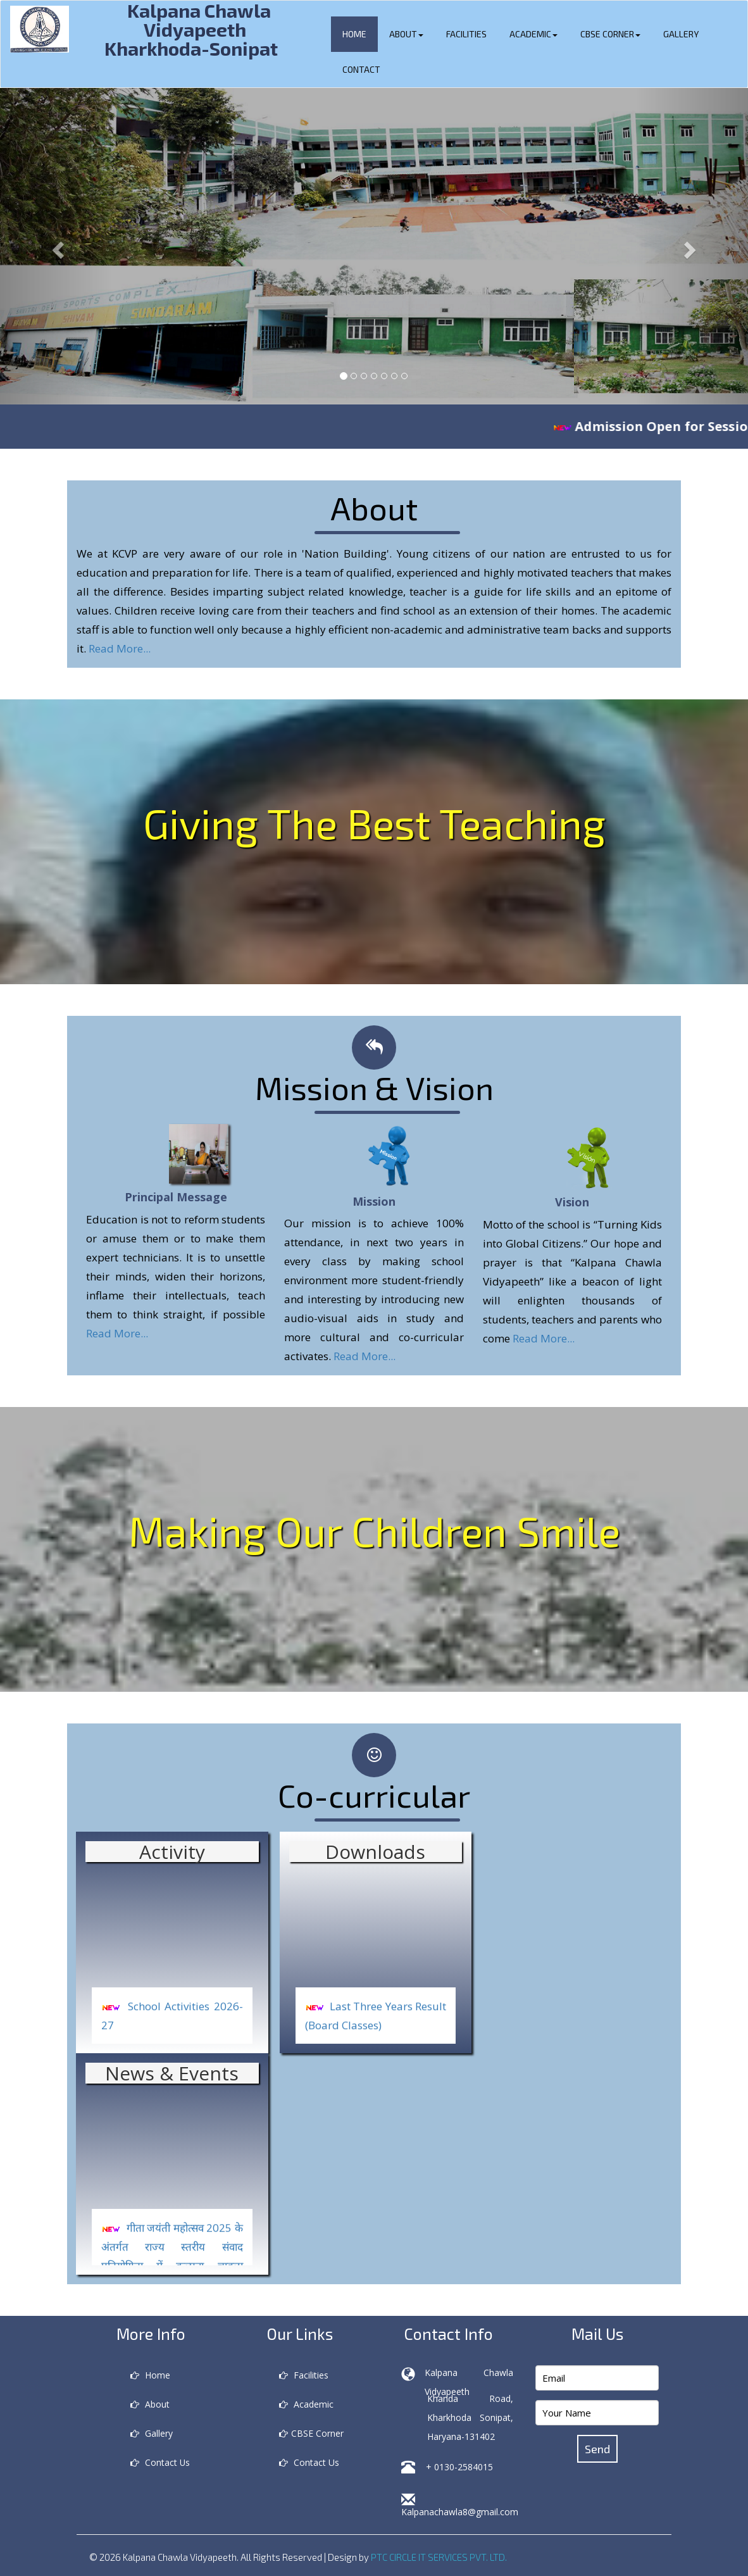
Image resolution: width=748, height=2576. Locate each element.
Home (354, 33)
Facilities (466, 33)
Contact (361, 69)
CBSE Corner (610, 33)
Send (597, 2449)
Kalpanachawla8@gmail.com (459, 2512)
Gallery (681, 33)
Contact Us (160, 2462)
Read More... (120, 648)
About (406, 33)
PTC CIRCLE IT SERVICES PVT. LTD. (439, 2557)
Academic (533, 33)
